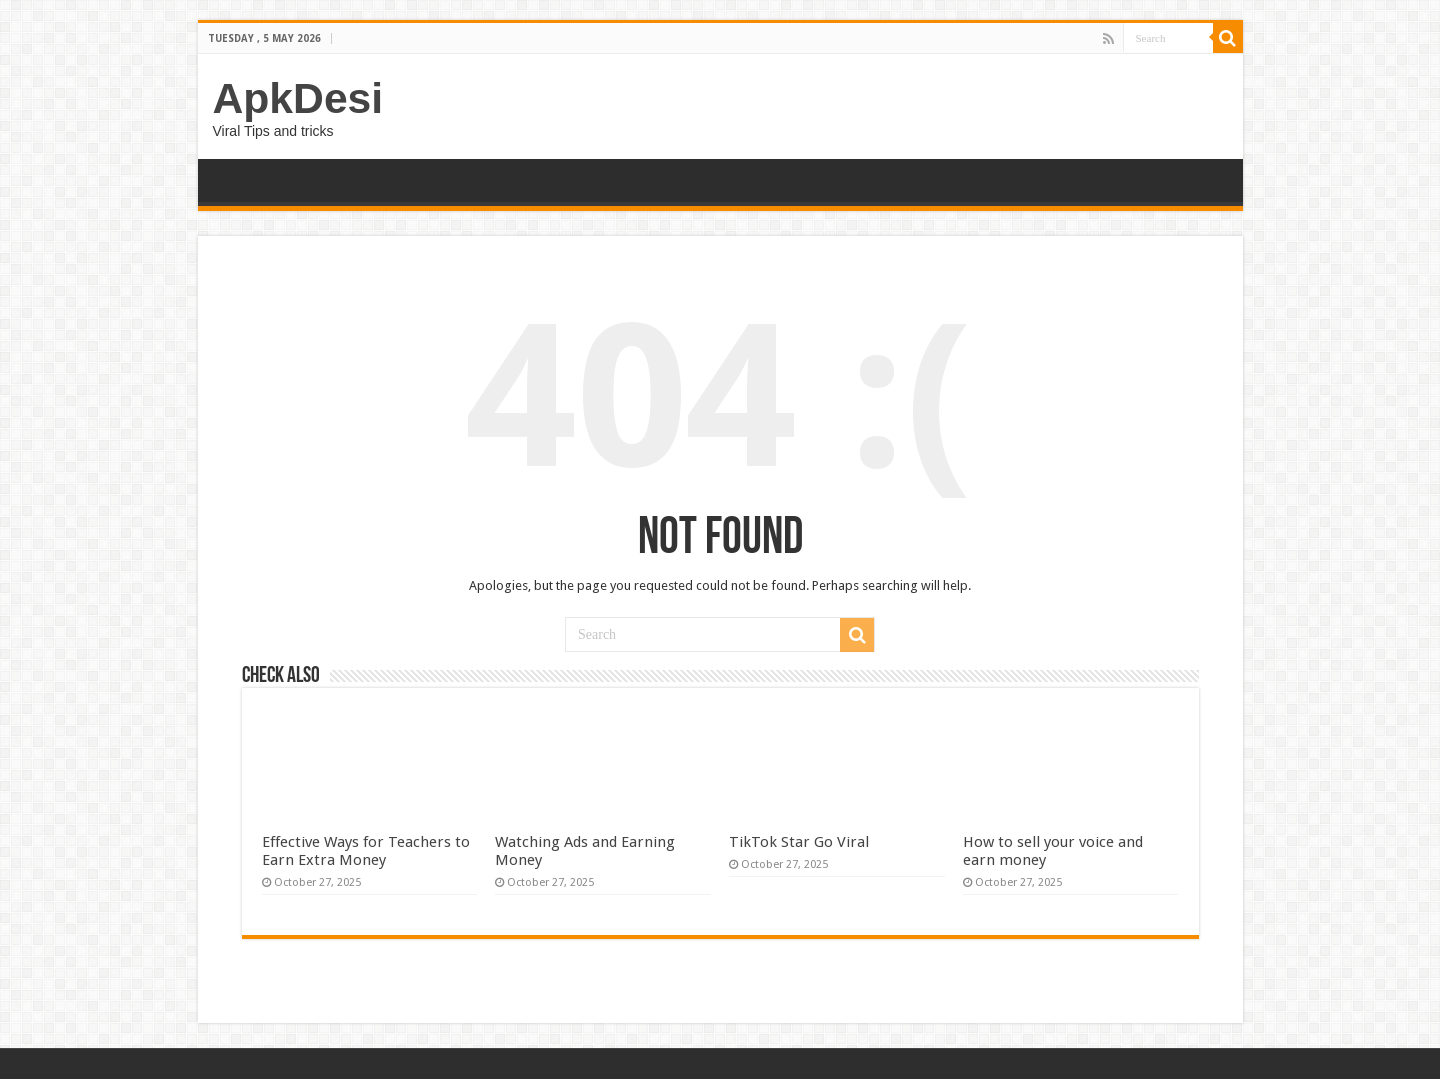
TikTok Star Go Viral (799, 842)
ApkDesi (298, 98)
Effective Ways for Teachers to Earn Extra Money (366, 851)
